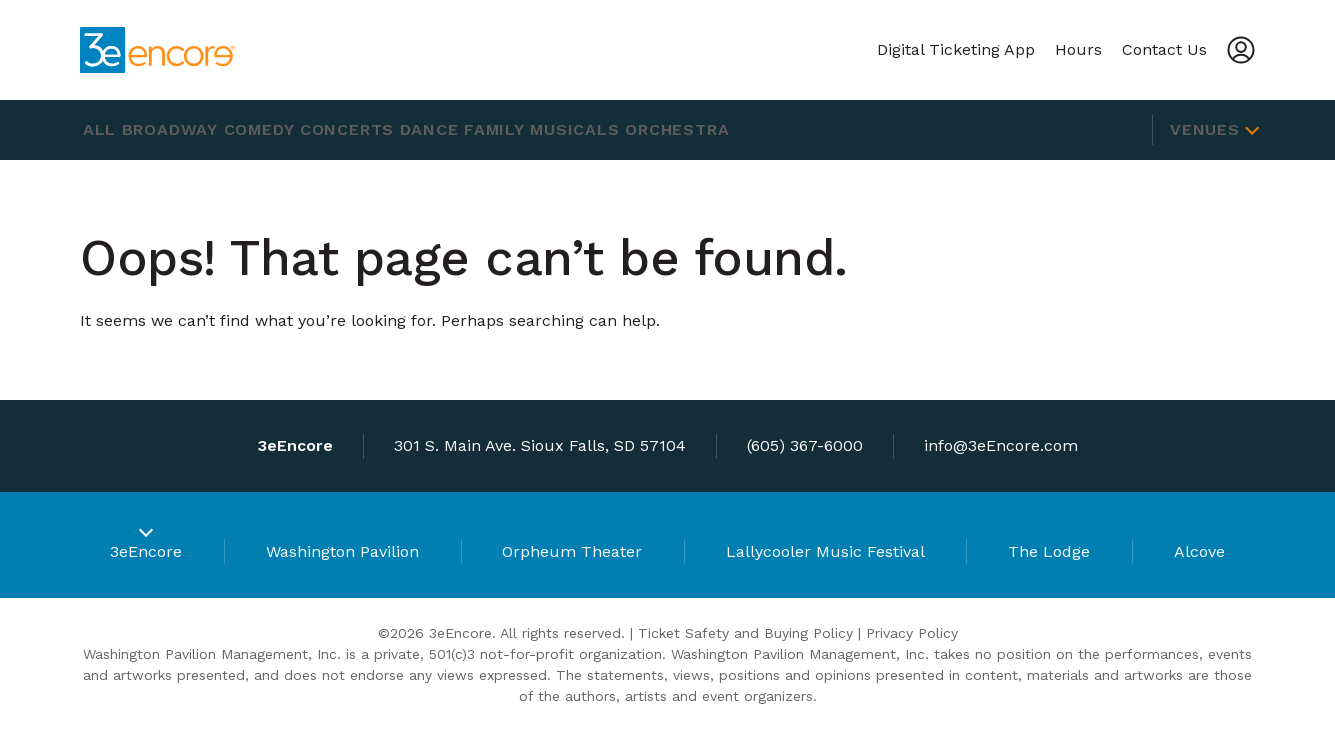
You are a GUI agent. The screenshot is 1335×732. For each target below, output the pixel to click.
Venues (1205, 129)
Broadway (192, 129)
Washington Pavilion (342, 551)
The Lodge (1049, 551)
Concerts (398, 129)
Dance (494, 129)
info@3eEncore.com (1001, 445)
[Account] (1241, 50)
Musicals (669, 129)
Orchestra (786, 129)
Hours (1078, 49)
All (106, 129)
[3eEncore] (163, 50)
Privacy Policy (912, 633)
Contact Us (1164, 49)
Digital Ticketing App (956, 49)
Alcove (1199, 551)
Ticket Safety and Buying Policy (745, 633)
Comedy (295, 129)
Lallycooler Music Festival (825, 551)
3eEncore (146, 551)
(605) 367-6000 (805, 445)
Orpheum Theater (572, 551)
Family (574, 129)
